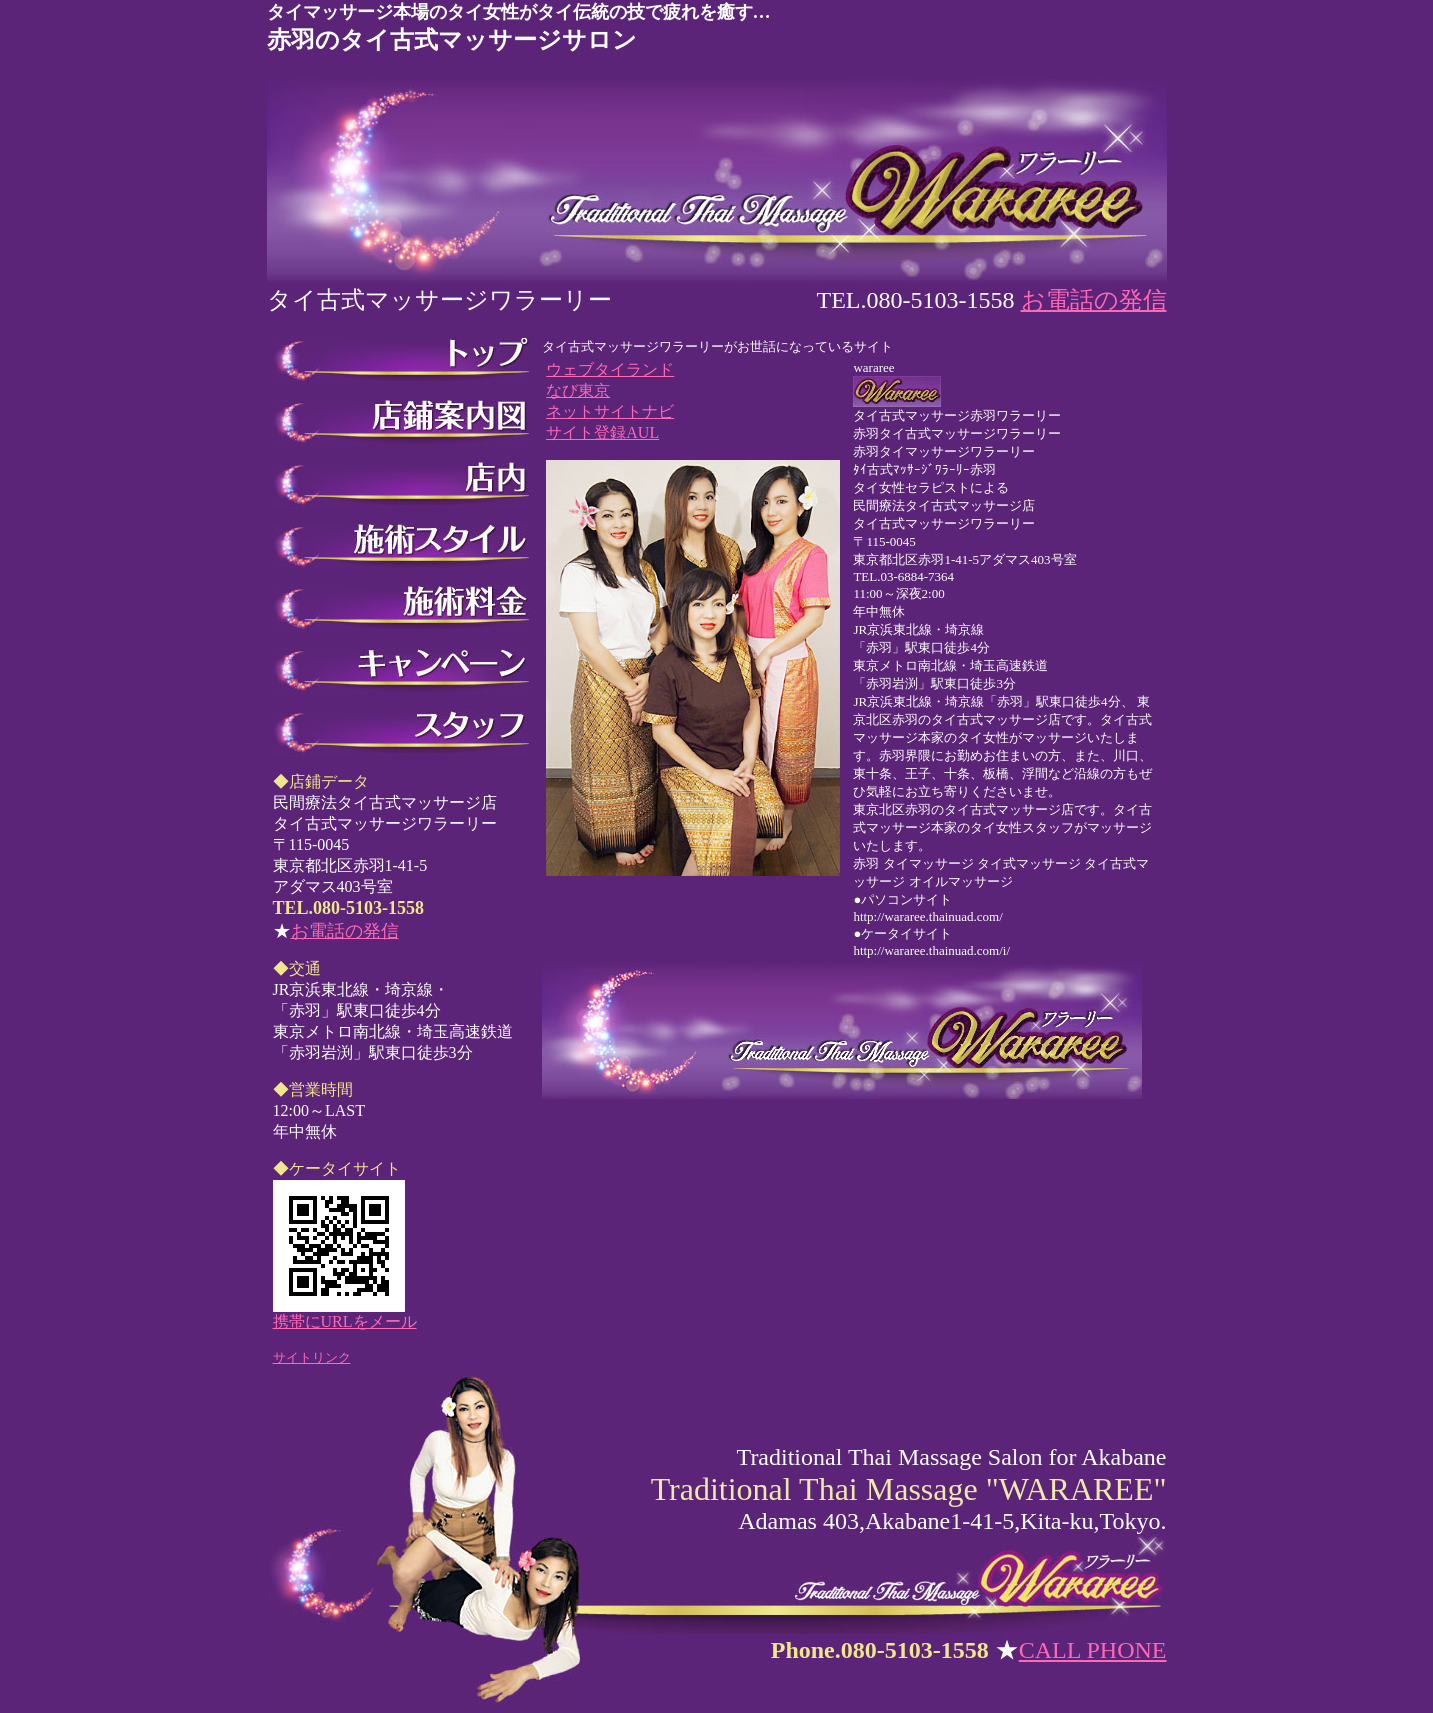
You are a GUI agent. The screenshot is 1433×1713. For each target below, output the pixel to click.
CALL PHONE (1093, 1650)
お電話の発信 (1094, 300)
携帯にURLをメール (345, 1321)
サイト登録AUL (602, 432)
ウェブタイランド (610, 369)
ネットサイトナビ (610, 411)
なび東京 (578, 390)
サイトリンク (312, 1357)
